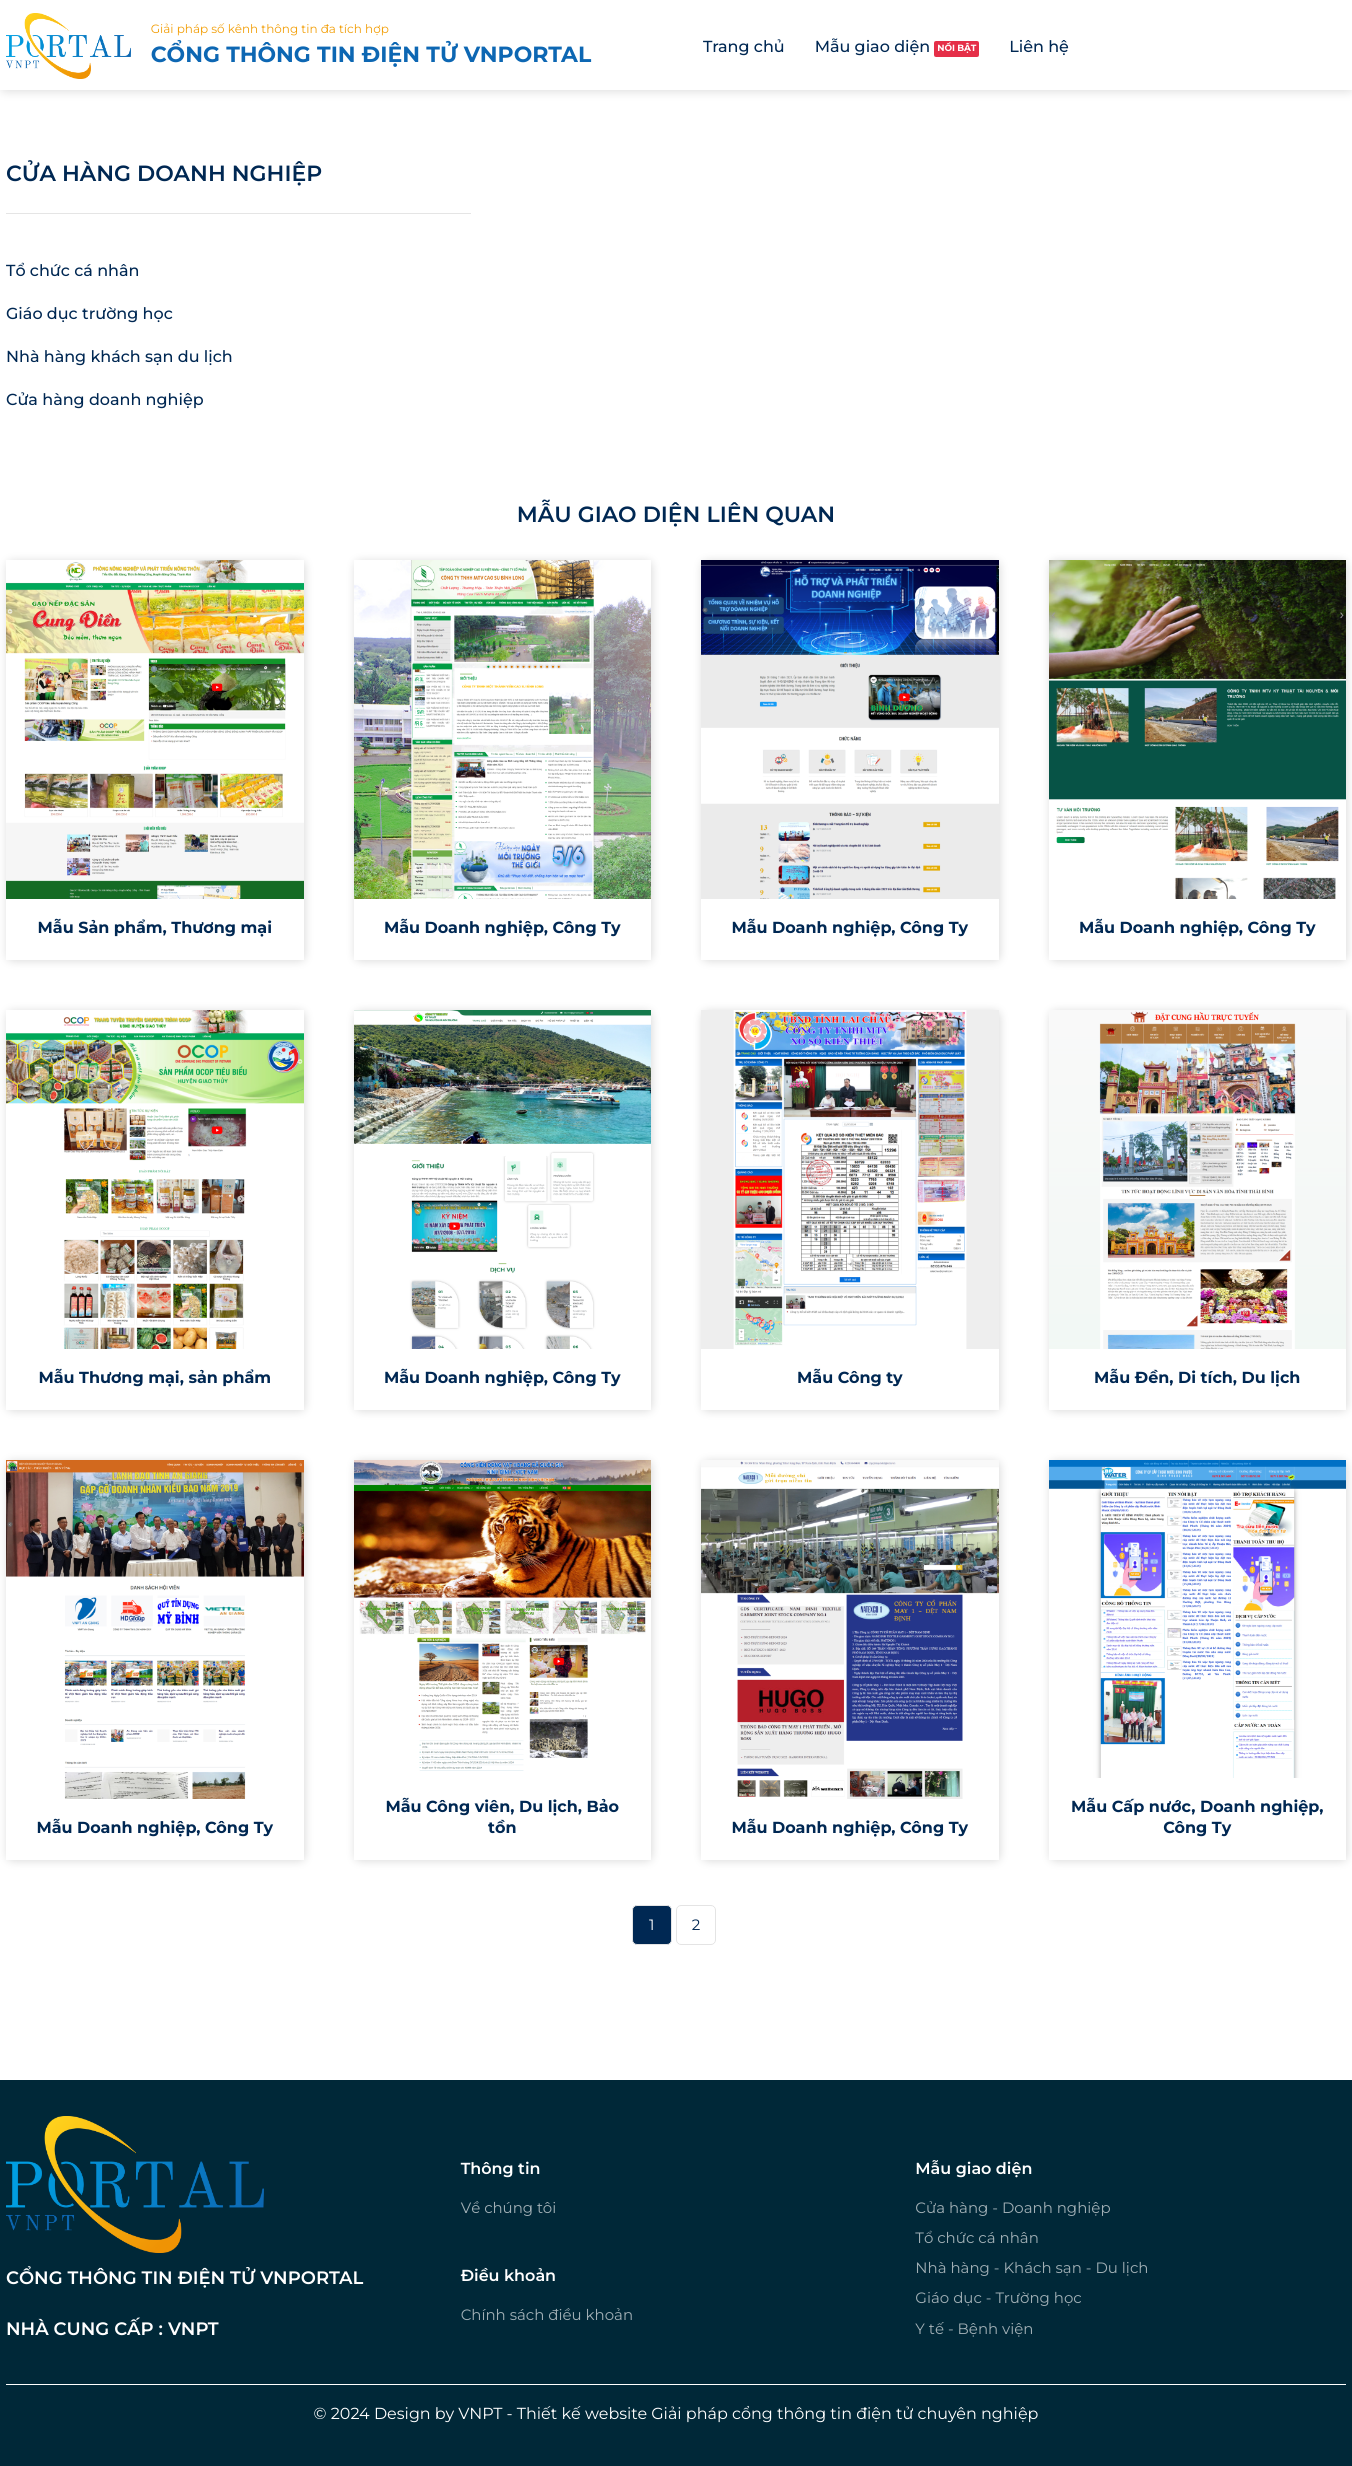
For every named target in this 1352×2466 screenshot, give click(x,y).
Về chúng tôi (509, 2207)
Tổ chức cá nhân (976, 2237)
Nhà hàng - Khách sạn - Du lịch (1031, 2267)
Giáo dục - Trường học (998, 2297)
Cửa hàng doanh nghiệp (164, 173)
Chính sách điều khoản (547, 2314)
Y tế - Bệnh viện (974, 2328)
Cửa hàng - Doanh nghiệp (1012, 2207)
